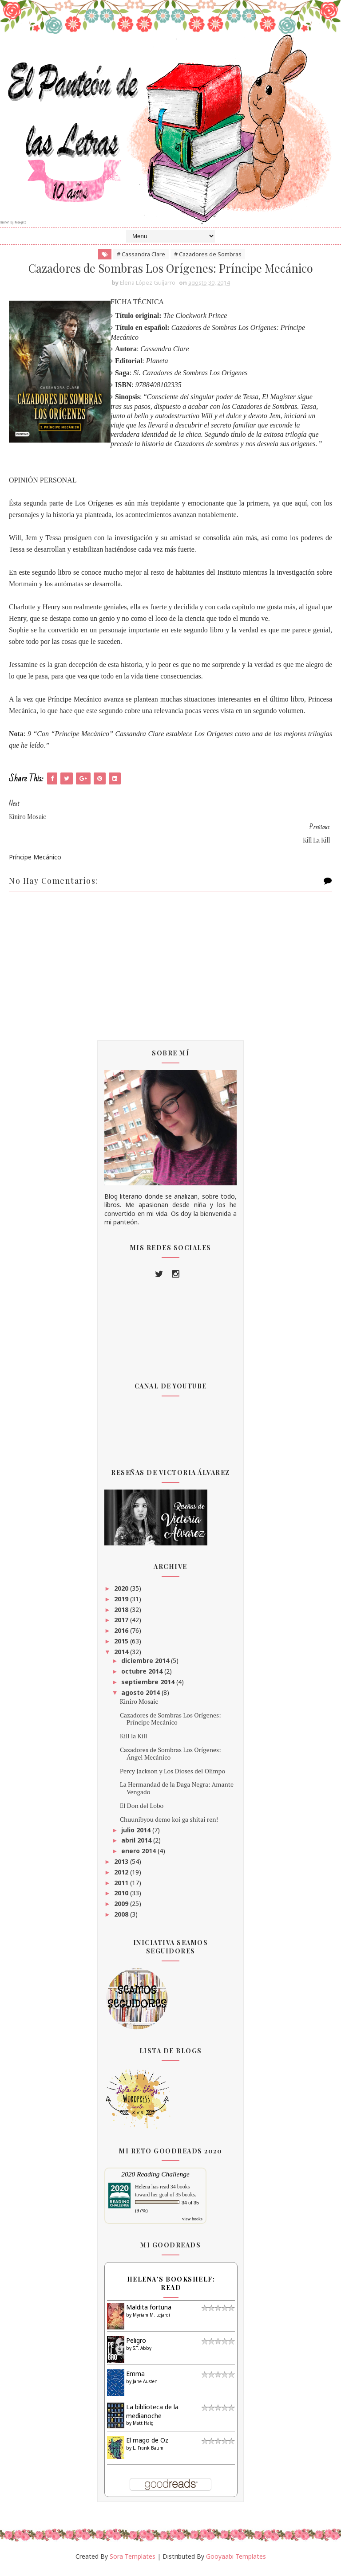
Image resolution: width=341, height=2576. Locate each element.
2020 (122, 1594)
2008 (122, 1920)
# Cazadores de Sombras (208, 259)
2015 (122, 1647)
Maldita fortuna (148, 2313)
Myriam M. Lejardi (151, 2320)
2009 (122, 1909)
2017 (122, 1625)
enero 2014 (139, 1856)
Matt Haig (143, 2429)
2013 (122, 1867)
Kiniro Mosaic (139, 1707)
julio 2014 (136, 1835)
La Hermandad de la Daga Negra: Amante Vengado (177, 1794)
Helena (142, 2192)
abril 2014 (137, 1846)
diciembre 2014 (146, 1666)
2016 (122, 1636)
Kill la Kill (133, 1741)
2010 (122, 1898)
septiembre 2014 (148, 1687)
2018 (122, 1615)
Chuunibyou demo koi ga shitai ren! (169, 1825)
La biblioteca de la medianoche (152, 2417)
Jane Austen (145, 2387)
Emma (135, 2379)
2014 (122, 1657)
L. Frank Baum (148, 2453)
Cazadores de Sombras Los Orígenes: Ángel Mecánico (170, 1759)
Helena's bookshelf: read (171, 2289)
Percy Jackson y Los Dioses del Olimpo (172, 1776)
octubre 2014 (142, 1677)
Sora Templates (132, 2561)
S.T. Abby (142, 2353)
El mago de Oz (147, 2446)
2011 (122, 1888)
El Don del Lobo (141, 1811)
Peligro (136, 2346)
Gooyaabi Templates (236, 2561)
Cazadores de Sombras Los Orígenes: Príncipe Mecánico (170, 1724)
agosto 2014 (141, 1698)
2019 (122, 1604)
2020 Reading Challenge (155, 2180)
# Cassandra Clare (141, 259)
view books (192, 2224)
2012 (122, 1878)
